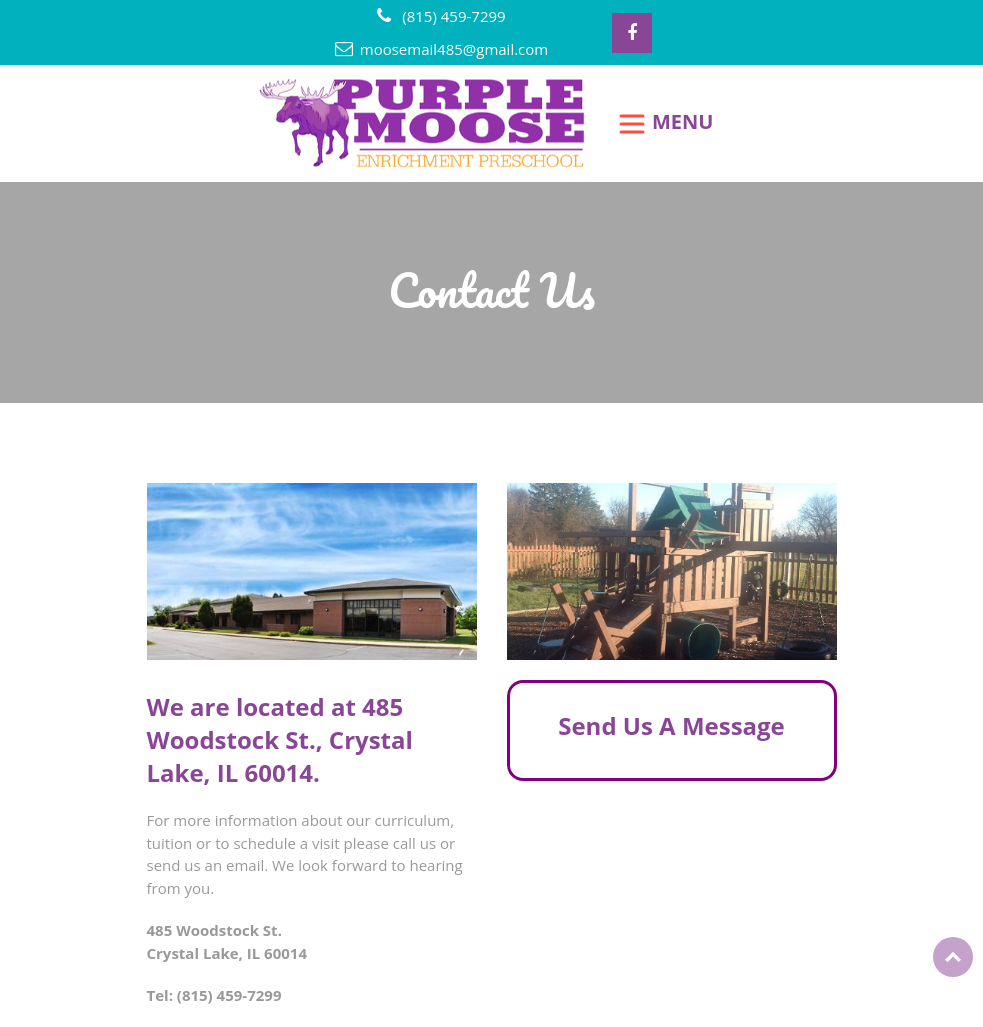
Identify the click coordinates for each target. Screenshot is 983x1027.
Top (953, 957)
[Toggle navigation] (665, 124)
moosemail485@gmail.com (454, 49)
